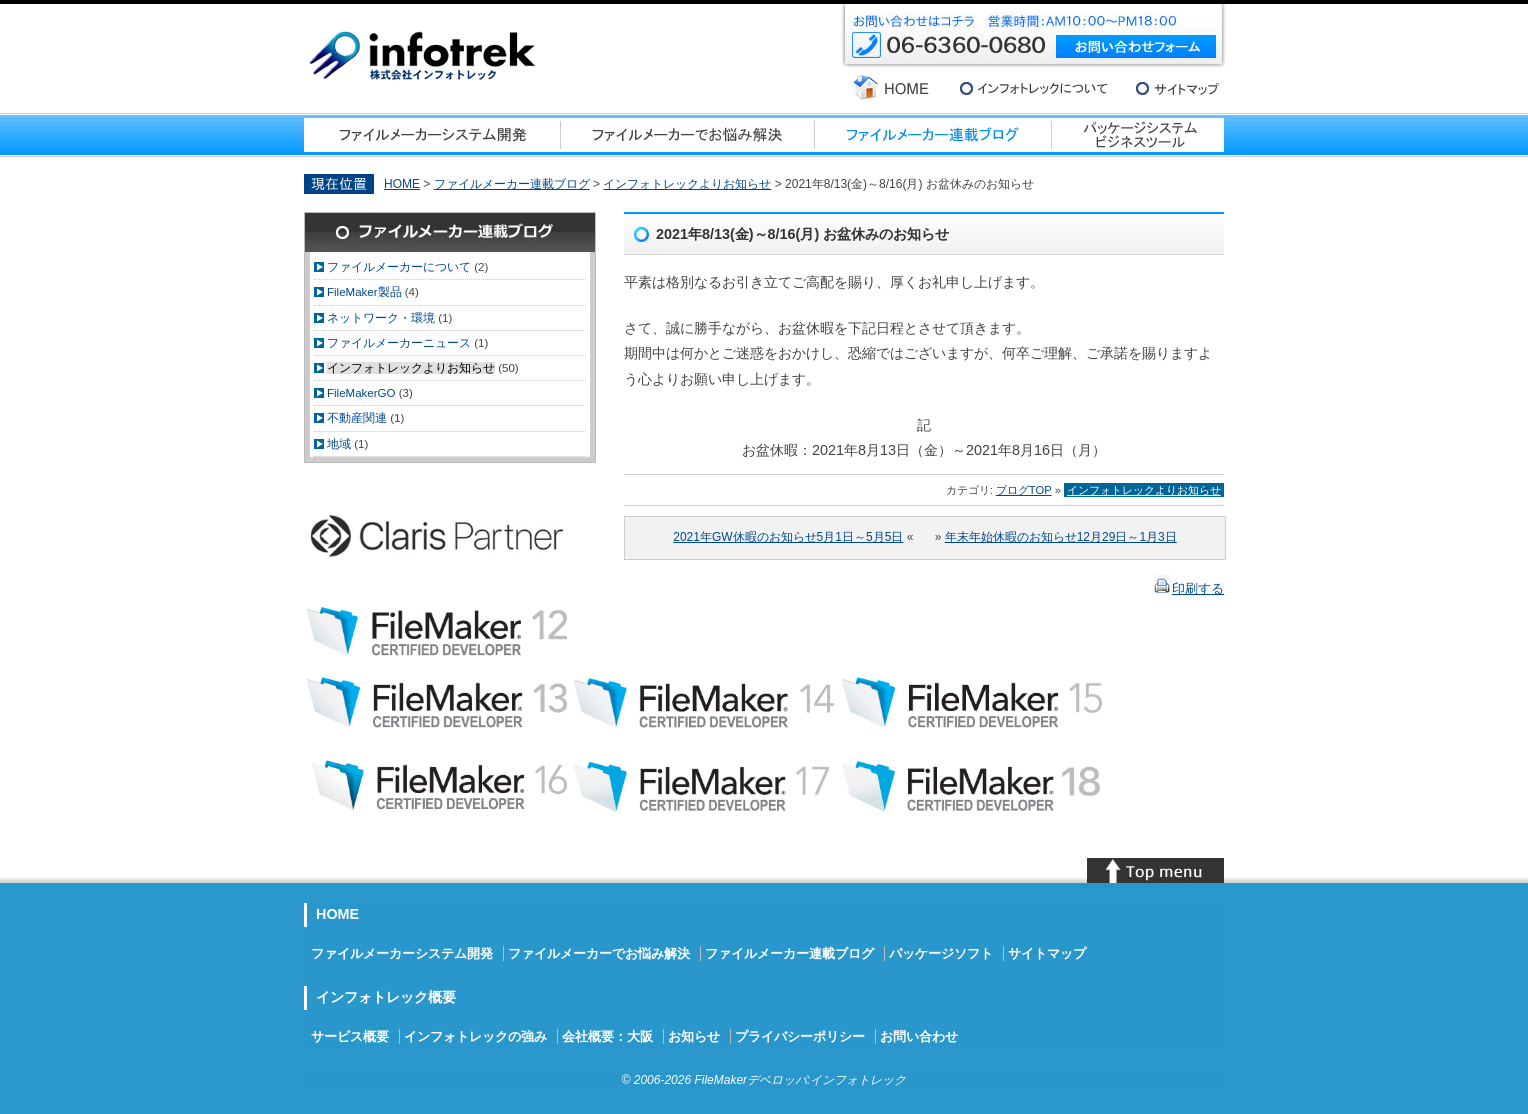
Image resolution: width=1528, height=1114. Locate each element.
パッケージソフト (941, 953)
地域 (339, 444)
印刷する (1198, 588)
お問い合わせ (919, 1036)
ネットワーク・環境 (381, 318)
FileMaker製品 (364, 292)
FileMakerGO (361, 393)
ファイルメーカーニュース (399, 343)
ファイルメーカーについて (399, 267)
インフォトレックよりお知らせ (687, 184)
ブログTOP (1024, 490)
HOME (402, 184)
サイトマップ (1047, 953)
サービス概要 (350, 1036)
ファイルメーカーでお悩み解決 (599, 953)
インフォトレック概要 (386, 997)
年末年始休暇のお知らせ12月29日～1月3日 (1061, 537)
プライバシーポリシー (800, 1036)
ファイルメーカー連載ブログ (512, 184)
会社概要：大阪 (607, 1036)
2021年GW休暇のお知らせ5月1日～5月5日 (788, 537)
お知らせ (694, 1036)
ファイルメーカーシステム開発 (402, 953)
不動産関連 (357, 418)
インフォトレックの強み (475, 1036)
